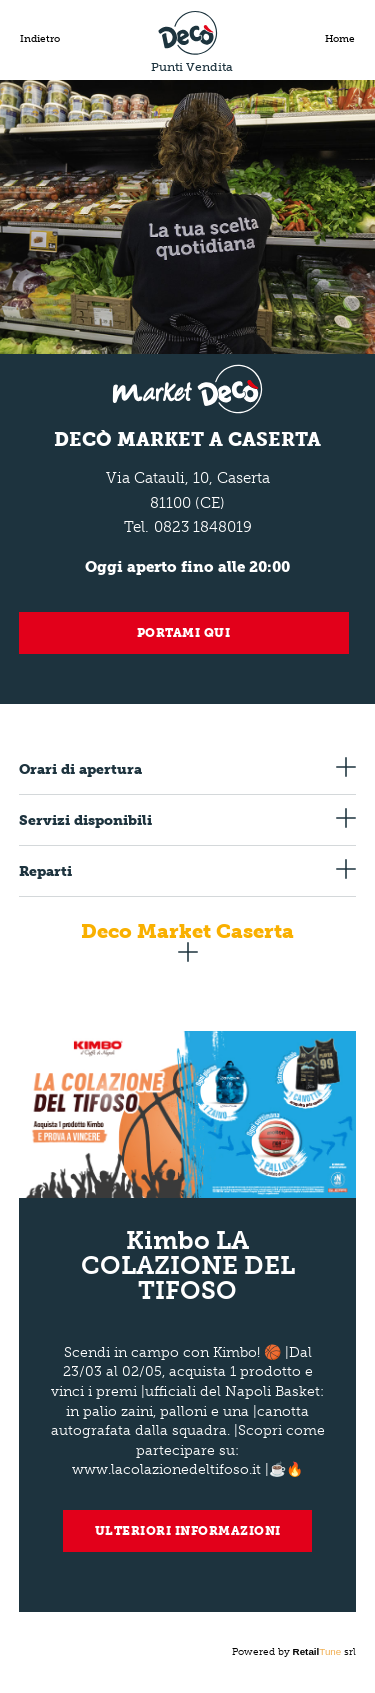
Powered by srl (294, 1652)
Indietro (40, 39)
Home (340, 39)
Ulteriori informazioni (188, 1531)
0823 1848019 (203, 527)
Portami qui (184, 633)
